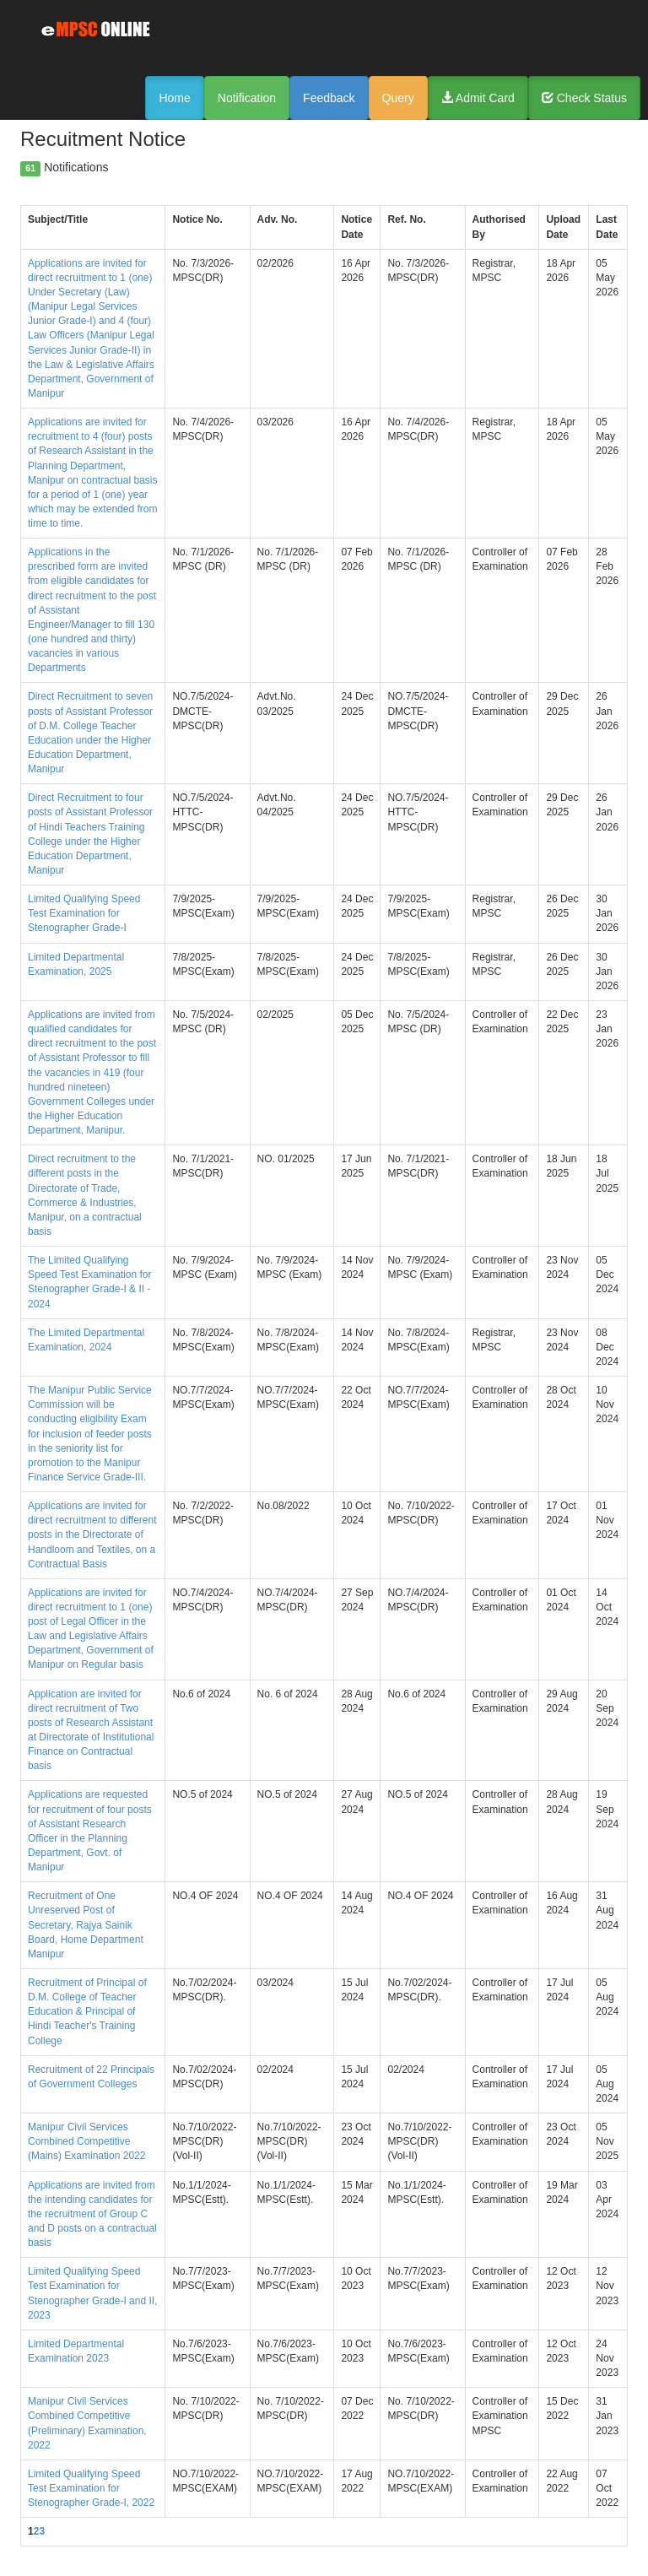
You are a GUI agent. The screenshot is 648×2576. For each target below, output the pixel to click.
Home (174, 98)
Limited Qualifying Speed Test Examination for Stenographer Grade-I (84, 913)
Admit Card (478, 98)
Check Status (584, 98)
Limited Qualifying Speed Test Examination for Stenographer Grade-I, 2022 (91, 2488)
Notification (247, 98)
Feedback (328, 98)
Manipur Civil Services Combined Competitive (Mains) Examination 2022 (86, 2141)
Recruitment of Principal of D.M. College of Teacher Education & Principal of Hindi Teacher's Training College (87, 2012)
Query (398, 98)
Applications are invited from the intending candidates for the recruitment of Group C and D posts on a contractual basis (92, 2214)
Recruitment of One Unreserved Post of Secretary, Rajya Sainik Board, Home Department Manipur (85, 1925)
